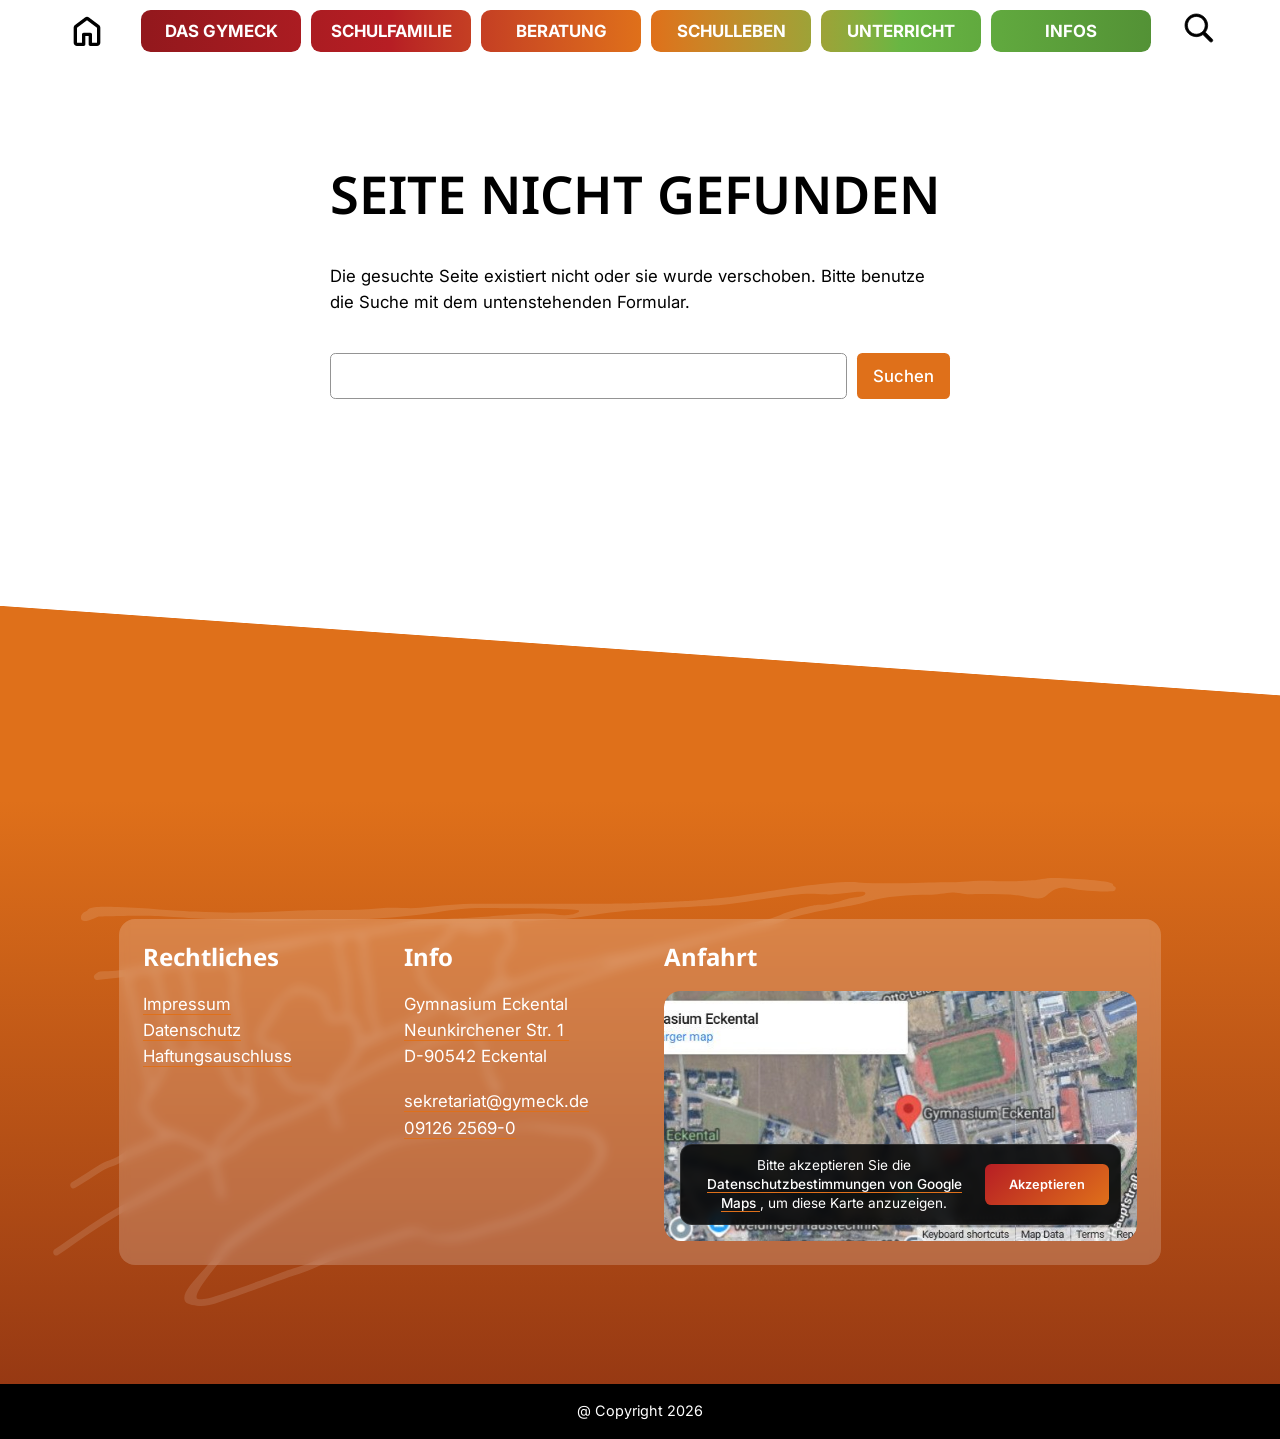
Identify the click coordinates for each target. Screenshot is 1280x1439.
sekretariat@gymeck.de (496, 1101)
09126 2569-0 (460, 1128)
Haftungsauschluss (217, 1056)
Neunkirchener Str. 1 (486, 1030)
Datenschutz (192, 1030)
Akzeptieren (1047, 1184)
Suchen (903, 376)
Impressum (187, 1004)
